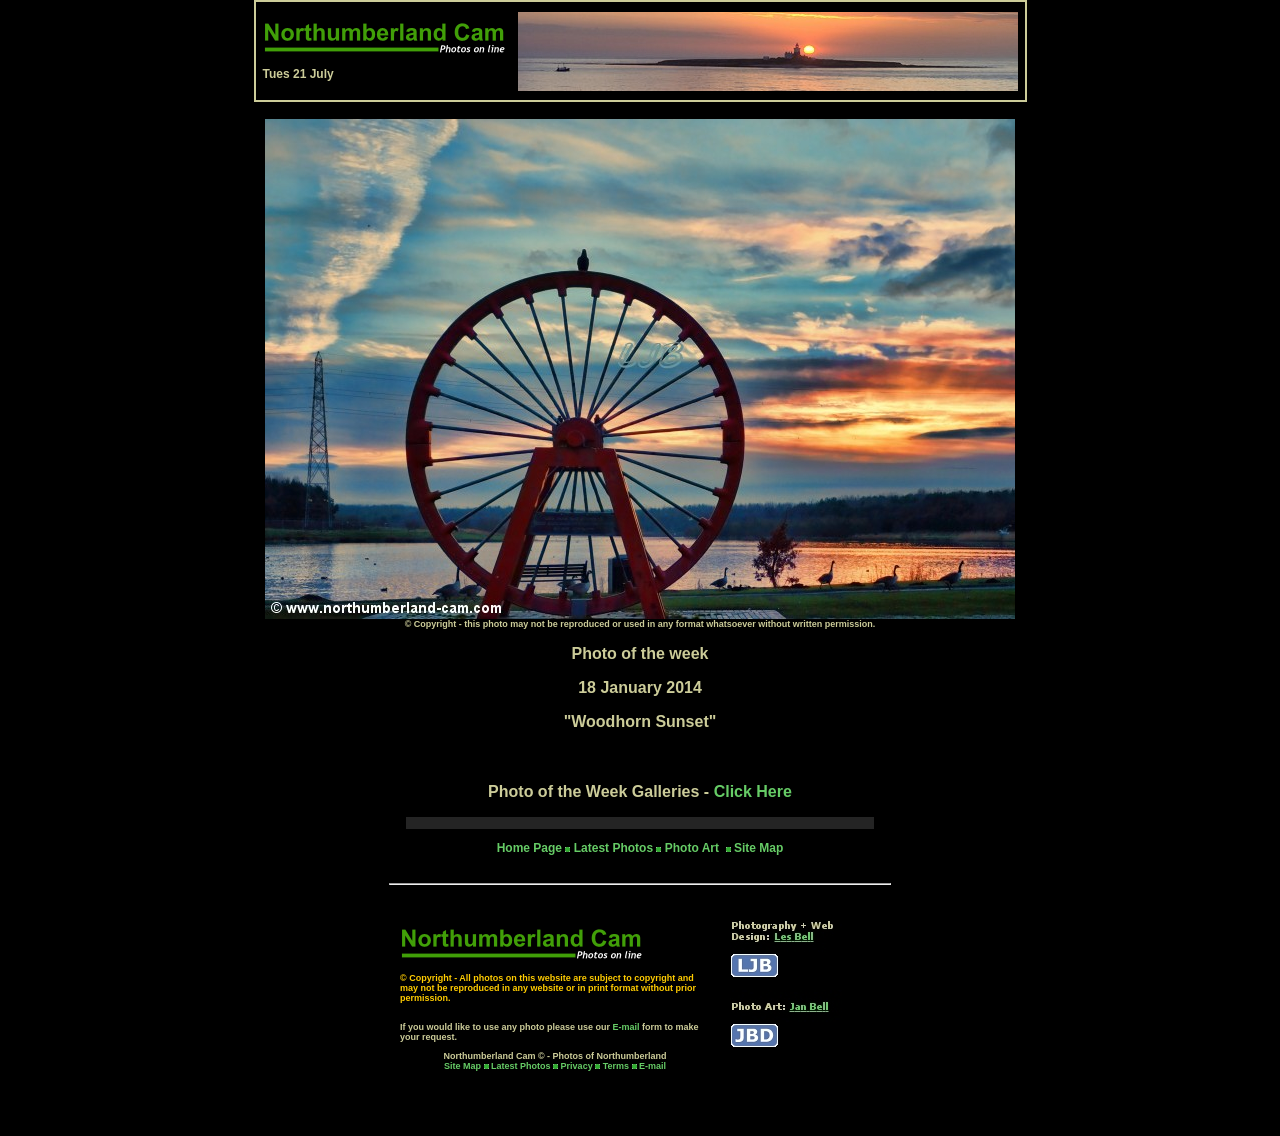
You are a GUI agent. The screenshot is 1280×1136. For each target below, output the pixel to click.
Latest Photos (521, 1066)
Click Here (753, 791)
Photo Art (694, 848)
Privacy (578, 1066)
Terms (616, 1066)
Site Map (758, 848)
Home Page (529, 848)
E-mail (626, 1027)
